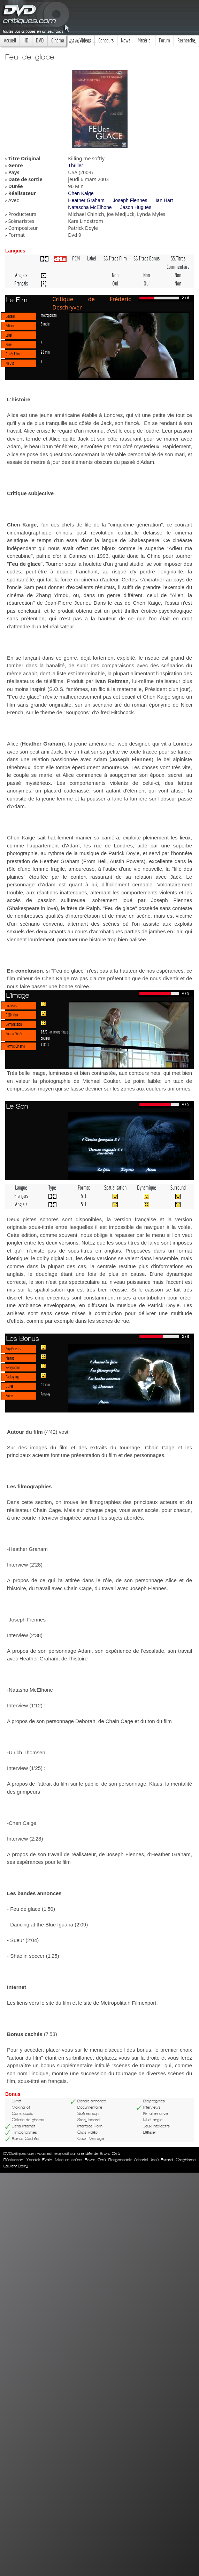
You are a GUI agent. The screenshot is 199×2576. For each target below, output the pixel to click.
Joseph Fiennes (130, 200)
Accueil (10, 40)
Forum (164, 40)
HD (26, 40)
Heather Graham (86, 200)
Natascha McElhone (90, 207)
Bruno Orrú (95, 2160)
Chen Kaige (80, 193)
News (125, 40)
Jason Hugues (136, 207)
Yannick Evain (39, 2160)
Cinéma (57, 40)
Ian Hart (164, 200)
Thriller (75, 165)
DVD (40, 40)
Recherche (186, 40)
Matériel (145, 40)
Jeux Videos (81, 40)
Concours (106, 40)
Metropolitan (49, 315)
